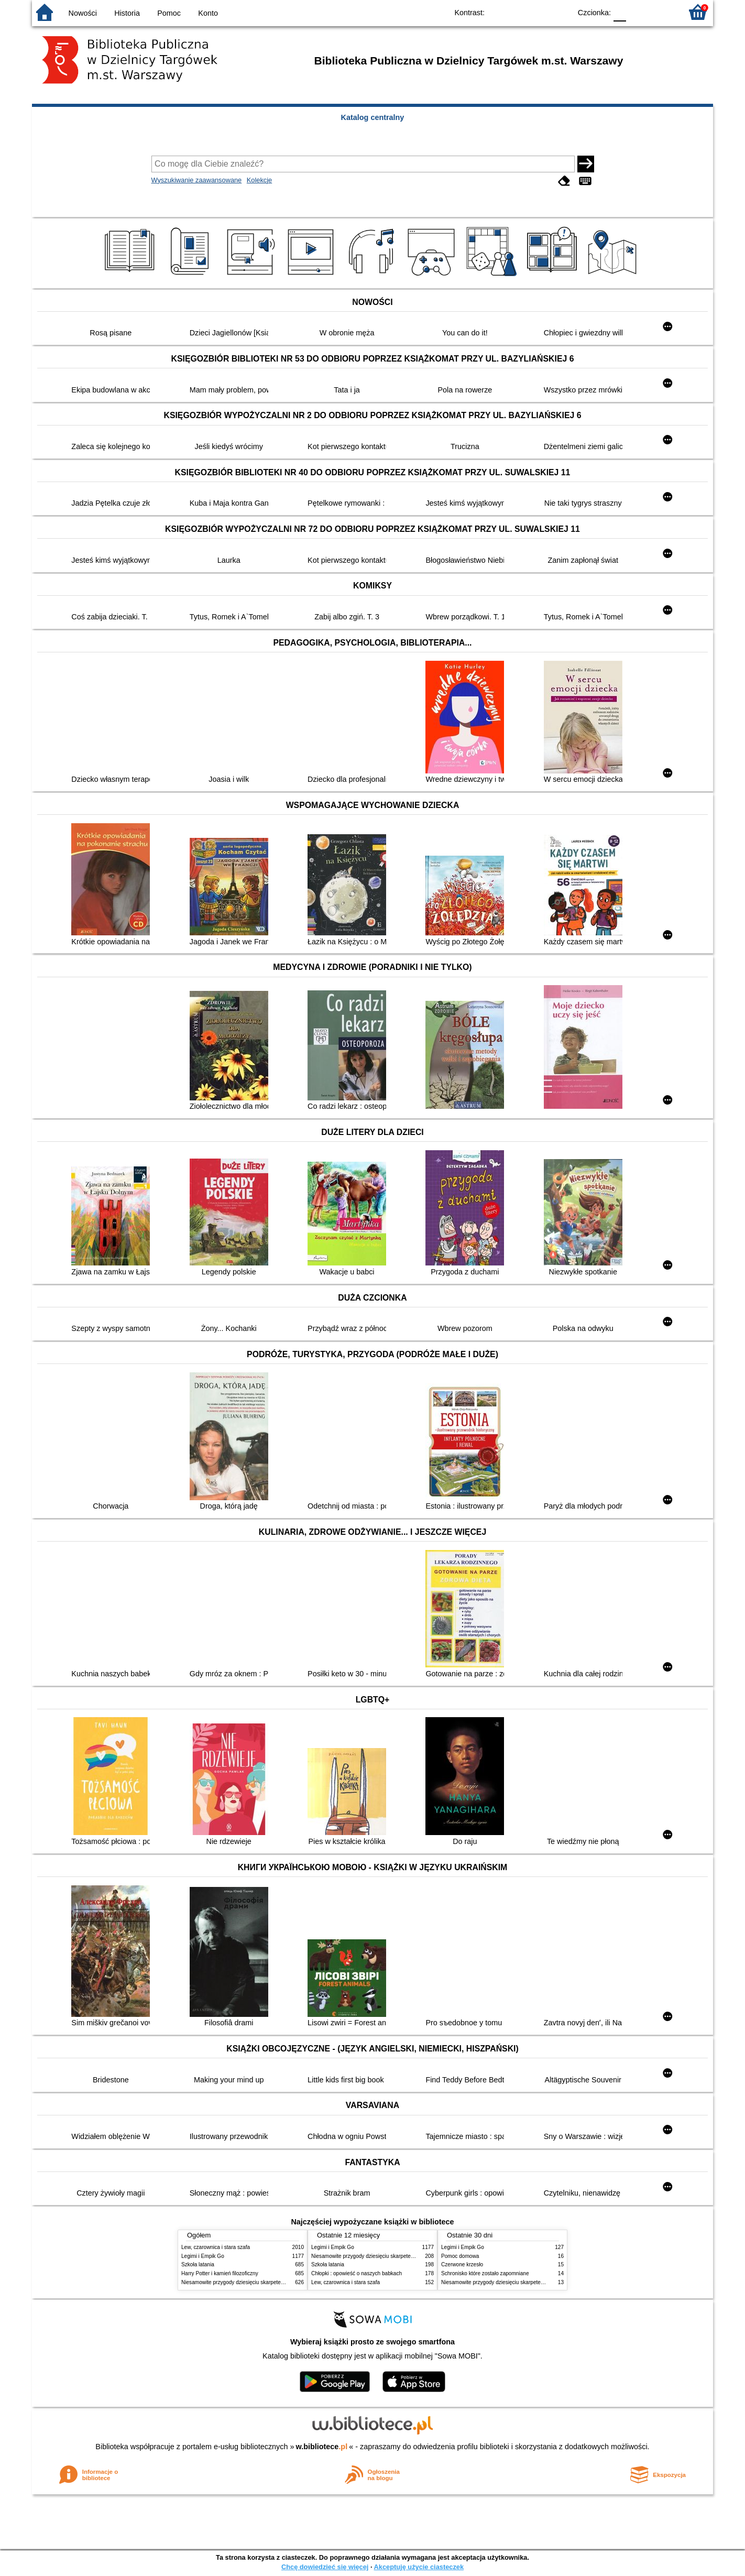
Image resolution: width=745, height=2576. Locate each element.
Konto (208, 13)
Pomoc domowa (460, 2256)
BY (559, 11)
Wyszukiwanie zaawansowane (196, 180)
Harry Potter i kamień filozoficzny (219, 2273)
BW (517, 11)
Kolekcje (259, 180)
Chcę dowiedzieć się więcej (324, 2567)
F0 (620, 11)
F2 (662, 11)
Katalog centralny (372, 117)
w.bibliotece (322, 2446)
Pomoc (169, 13)
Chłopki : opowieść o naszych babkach (356, 2273)
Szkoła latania (197, 2264)
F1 (638, 11)
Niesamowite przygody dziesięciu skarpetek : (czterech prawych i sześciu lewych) (276, 2282)
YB (538, 11)
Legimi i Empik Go (202, 2256)
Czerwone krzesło (462, 2264)
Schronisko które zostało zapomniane (485, 2273)
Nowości (83, 13)
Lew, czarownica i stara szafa (215, 2247)
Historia (127, 13)
